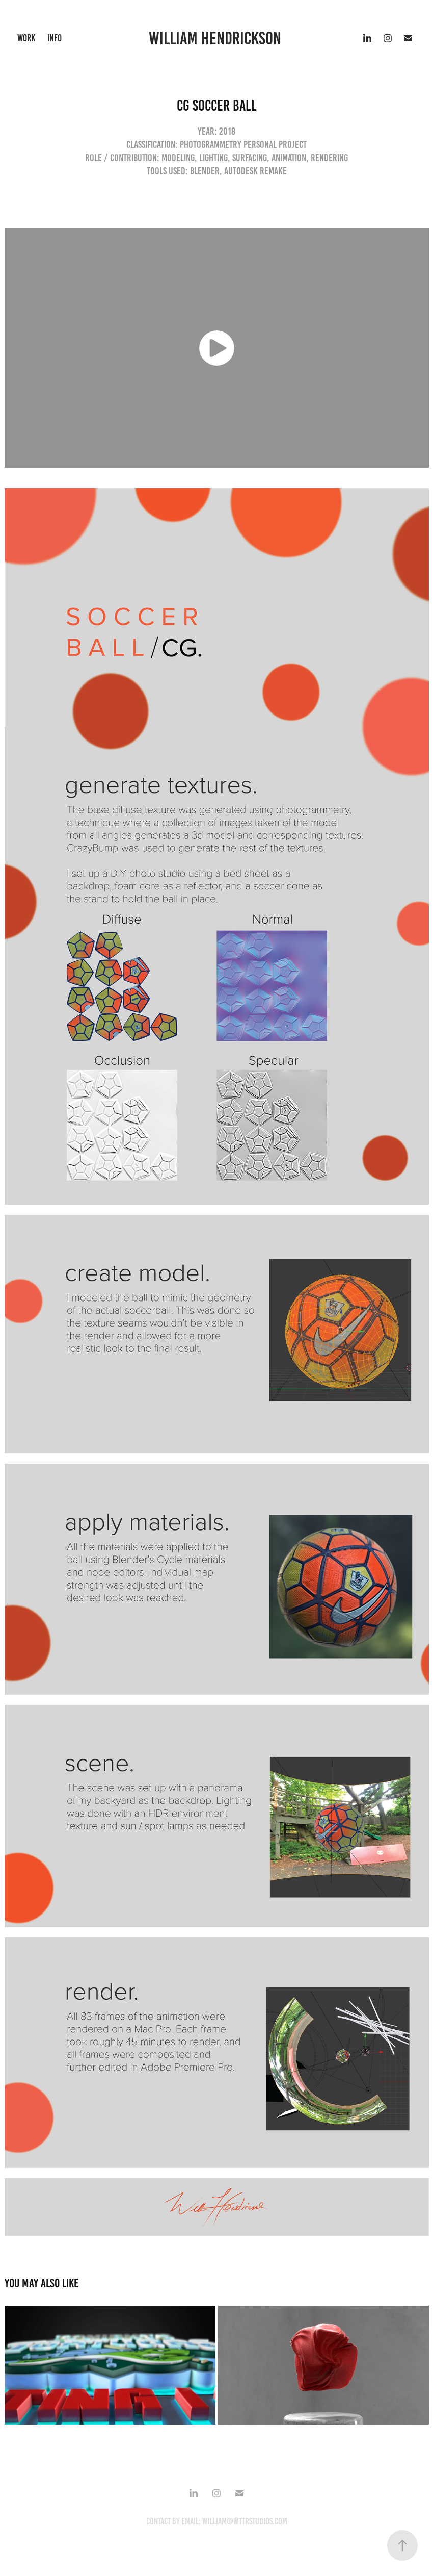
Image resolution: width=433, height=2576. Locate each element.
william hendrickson (217, 38)
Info (54, 38)
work (26, 38)
